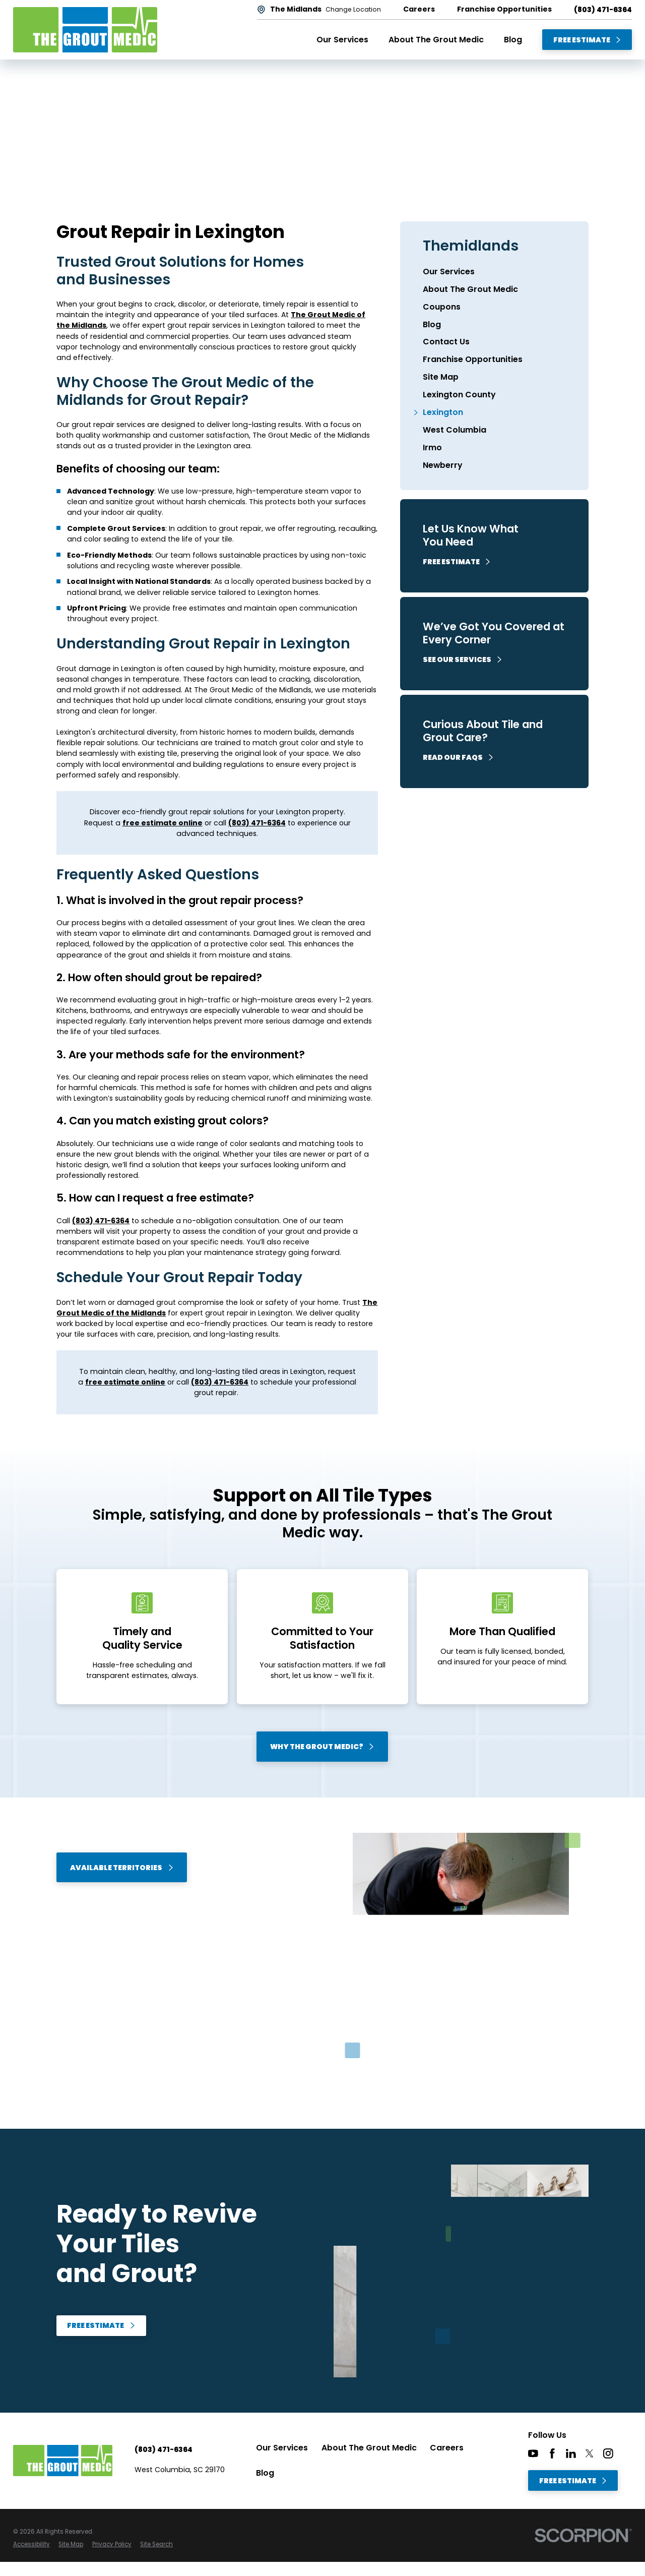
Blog (265, 2473)
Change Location (353, 10)
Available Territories (122, 1868)
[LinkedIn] (571, 2453)
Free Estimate (587, 40)
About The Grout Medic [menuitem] (436, 39)
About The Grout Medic (369, 2447)
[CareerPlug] (627, 2453)
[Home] (85, 29)
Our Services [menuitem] (342, 39)
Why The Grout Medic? (322, 1747)
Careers (447, 2447)
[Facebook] (552, 2453)
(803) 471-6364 (603, 9)
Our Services (282, 2447)
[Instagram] (608, 2453)
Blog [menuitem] (513, 39)
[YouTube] (533, 2453)
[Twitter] (590, 2453)
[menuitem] (494, 271)
